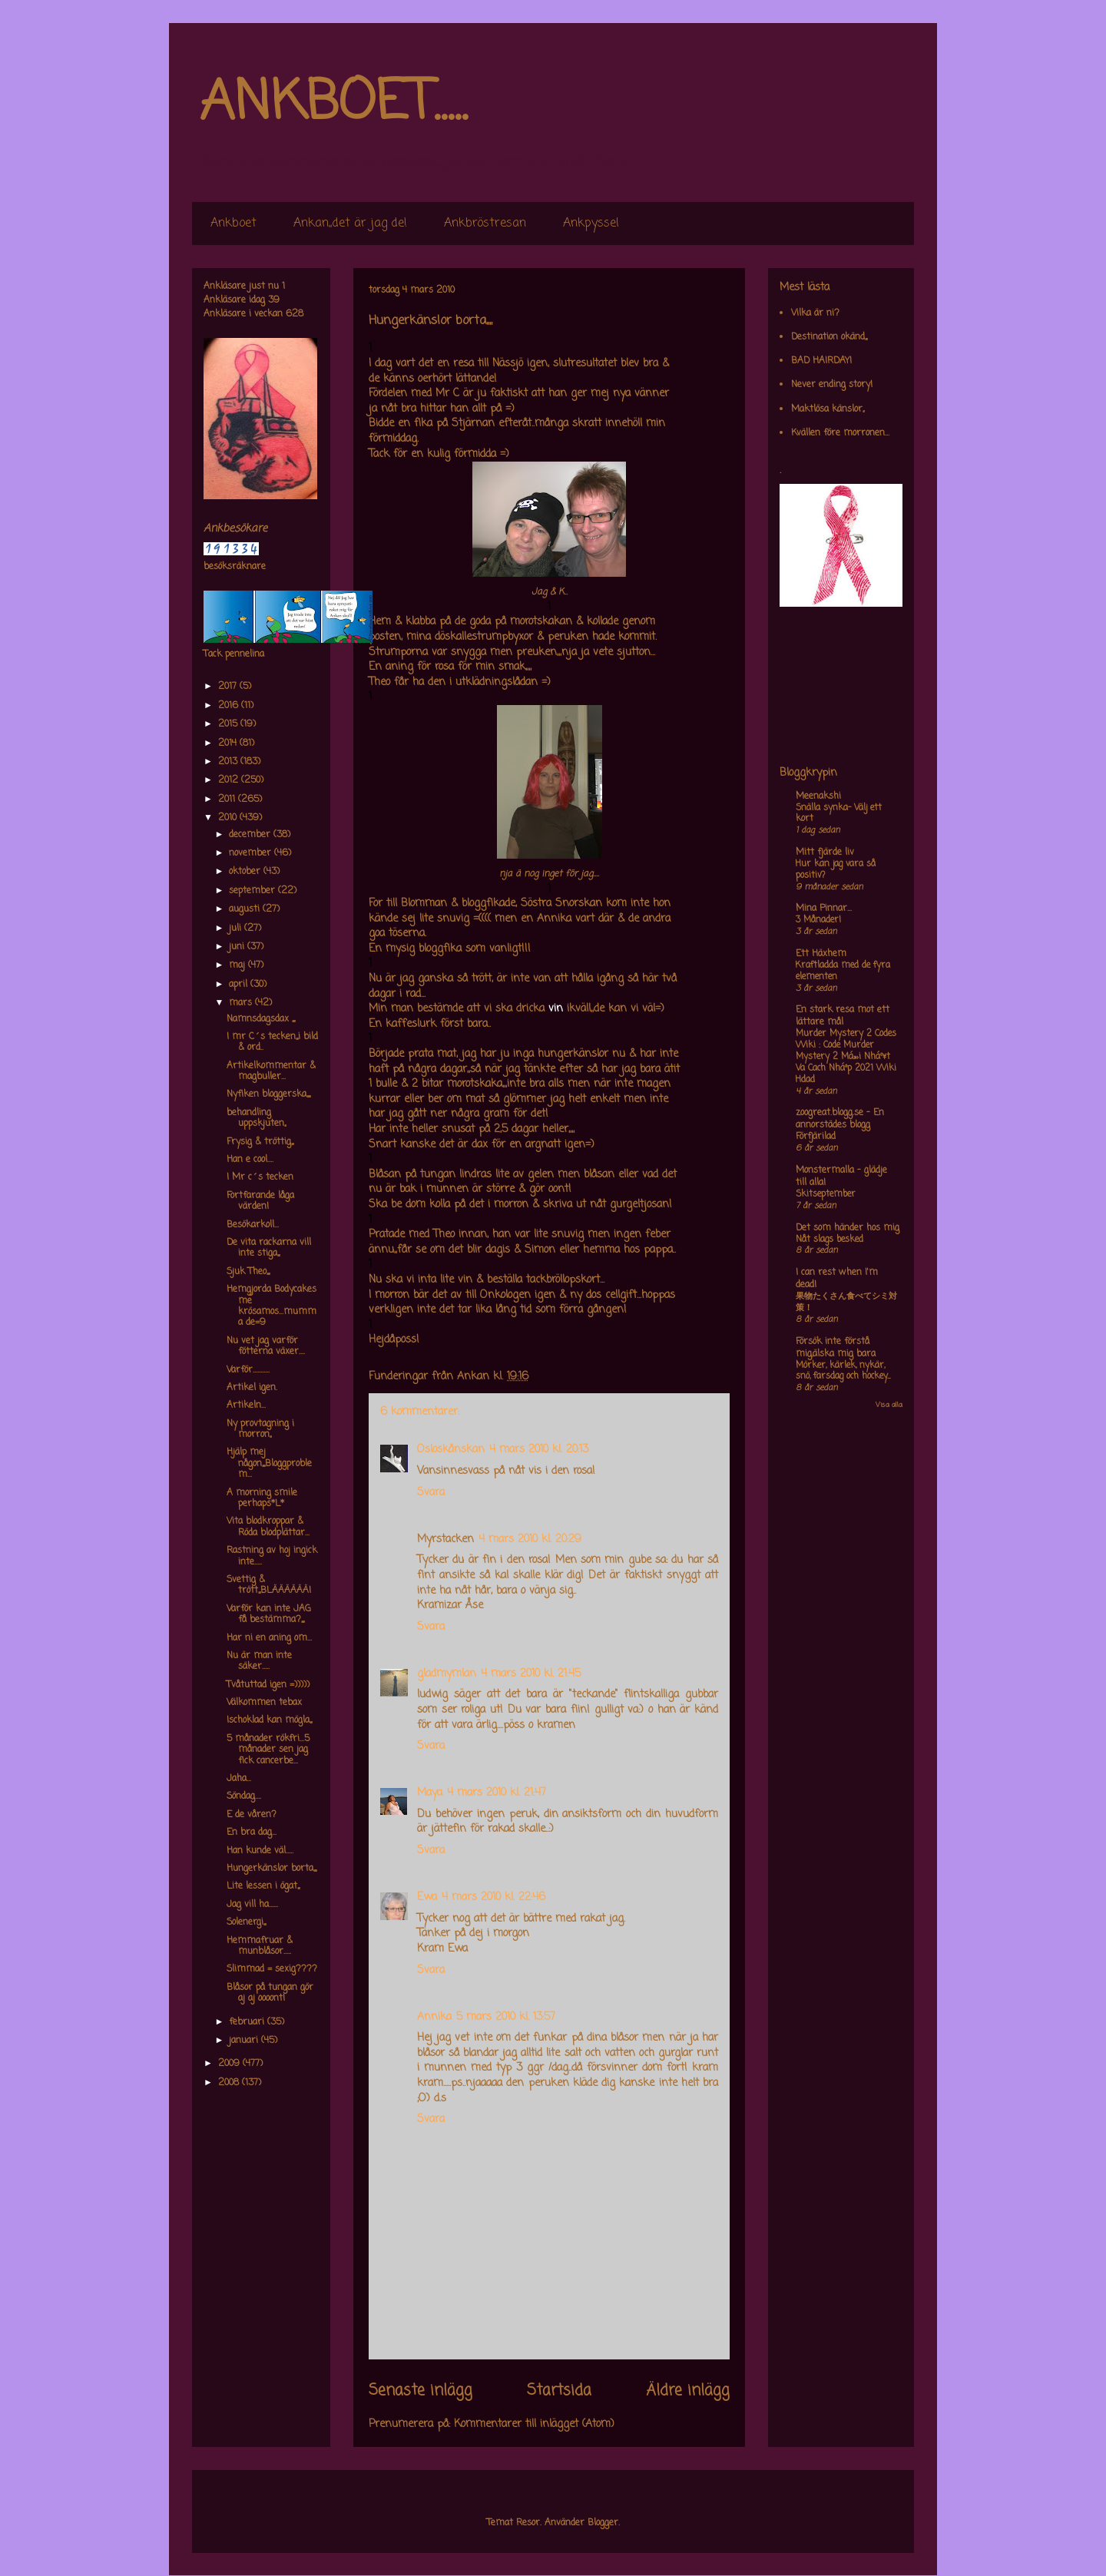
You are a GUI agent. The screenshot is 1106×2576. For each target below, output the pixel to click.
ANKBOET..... (333, 103)
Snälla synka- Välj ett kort (839, 813)
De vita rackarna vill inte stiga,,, (269, 1248)
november (251, 853)
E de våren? (251, 1815)
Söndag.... (244, 1796)
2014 (229, 743)
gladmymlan (446, 1674)
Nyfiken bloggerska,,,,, (268, 1094)
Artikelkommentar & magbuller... (271, 1071)
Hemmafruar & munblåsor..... (260, 1946)
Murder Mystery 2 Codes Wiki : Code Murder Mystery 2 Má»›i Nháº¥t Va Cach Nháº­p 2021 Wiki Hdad (846, 1056)
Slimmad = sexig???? (272, 1969)
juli (236, 928)
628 (294, 314)
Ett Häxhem (821, 954)
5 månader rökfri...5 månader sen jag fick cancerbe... (268, 1750)
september (253, 891)
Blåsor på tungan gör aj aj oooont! (270, 1993)
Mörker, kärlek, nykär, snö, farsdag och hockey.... (843, 1371)
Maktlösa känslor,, (827, 409)
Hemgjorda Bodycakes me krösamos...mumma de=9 (271, 1306)
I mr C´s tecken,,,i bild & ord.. (272, 1042)
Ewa (427, 1897)
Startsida (559, 2390)
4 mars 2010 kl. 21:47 (496, 1793)
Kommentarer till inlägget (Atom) (534, 2424)
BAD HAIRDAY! (821, 361)
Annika (434, 2017)
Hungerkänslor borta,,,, (271, 1869)
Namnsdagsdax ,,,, (261, 1019)
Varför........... (248, 1370)
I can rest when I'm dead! (837, 1279)
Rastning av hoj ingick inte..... (272, 1556)
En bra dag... (251, 1832)
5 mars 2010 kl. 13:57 (505, 2017)
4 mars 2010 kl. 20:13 (538, 1450)
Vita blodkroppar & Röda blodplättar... (268, 1527)
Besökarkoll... (253, 1225)
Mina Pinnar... (824, 909)
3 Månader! (818, 920)
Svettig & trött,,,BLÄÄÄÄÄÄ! (269, 1585)
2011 (228, 799)
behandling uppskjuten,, (256, 1118)
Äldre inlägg (688, 2390)
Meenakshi (818, 796)
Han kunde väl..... (260, 1851)
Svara (431, 1493)
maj (238, 965)
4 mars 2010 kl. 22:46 (493, 1897)
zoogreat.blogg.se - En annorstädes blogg (840, 1119)
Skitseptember (826, 1194)
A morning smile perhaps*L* (262, 1498)
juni (238, 947)
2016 (229, 706)
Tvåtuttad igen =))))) (268, 1685)
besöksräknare (235, 567)
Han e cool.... (250, 1160)
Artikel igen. (252, 1388)
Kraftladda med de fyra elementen (843, 971)
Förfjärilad (816, 1137)
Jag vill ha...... (252, 1905)
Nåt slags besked (829, 1240)
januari (245, 2041)
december (251, 835)
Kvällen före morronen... (840, 433)
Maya (429, 1793)
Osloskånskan (451, 1450)
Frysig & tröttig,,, (260, 1142)
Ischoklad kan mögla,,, (269, 1720)
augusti (246, 909)
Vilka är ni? (815, 313)
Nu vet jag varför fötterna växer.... (266, 1346)
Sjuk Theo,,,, (248, 1272)
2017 (229, 687)
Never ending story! (832, 385)
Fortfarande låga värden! (260, 1201)
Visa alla (889, 1405)
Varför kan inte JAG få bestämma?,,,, (269, 1614)
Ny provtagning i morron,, (260, 1429)
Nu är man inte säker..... (259, 1661)
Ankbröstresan (485, 223)
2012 (229, 780)
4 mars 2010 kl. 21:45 (531, 1674)
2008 (230, 2083)
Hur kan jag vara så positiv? (836, 869)
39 (274, 300)
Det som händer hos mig (847, 1228)
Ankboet (233, 223)
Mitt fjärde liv (825, 852)
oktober (246, 872)
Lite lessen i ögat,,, (263, 1886)
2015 (229, 724)
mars (242, 1003)
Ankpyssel (591, 223)
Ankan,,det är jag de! (350, 223)
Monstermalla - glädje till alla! (841, 1177)
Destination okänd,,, (829, 337)
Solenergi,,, (246, 1922)
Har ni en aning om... (269, 1638)
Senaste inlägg (420, 2390)
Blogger (603, 2523)
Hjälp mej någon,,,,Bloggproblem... (269, 1463)
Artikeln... (246, 1405)
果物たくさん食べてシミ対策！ (846, 1302)
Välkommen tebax (264, 1703)
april (239, 985)
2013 (229, 762)
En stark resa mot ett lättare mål (842, 1016)
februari (248, 2022)
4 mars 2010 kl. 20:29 (529, 1539)
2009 (230, 2064)
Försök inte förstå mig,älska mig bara (836, 1348)
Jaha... (239, 1779)
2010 (229, 818)
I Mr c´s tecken (260, 1177)
